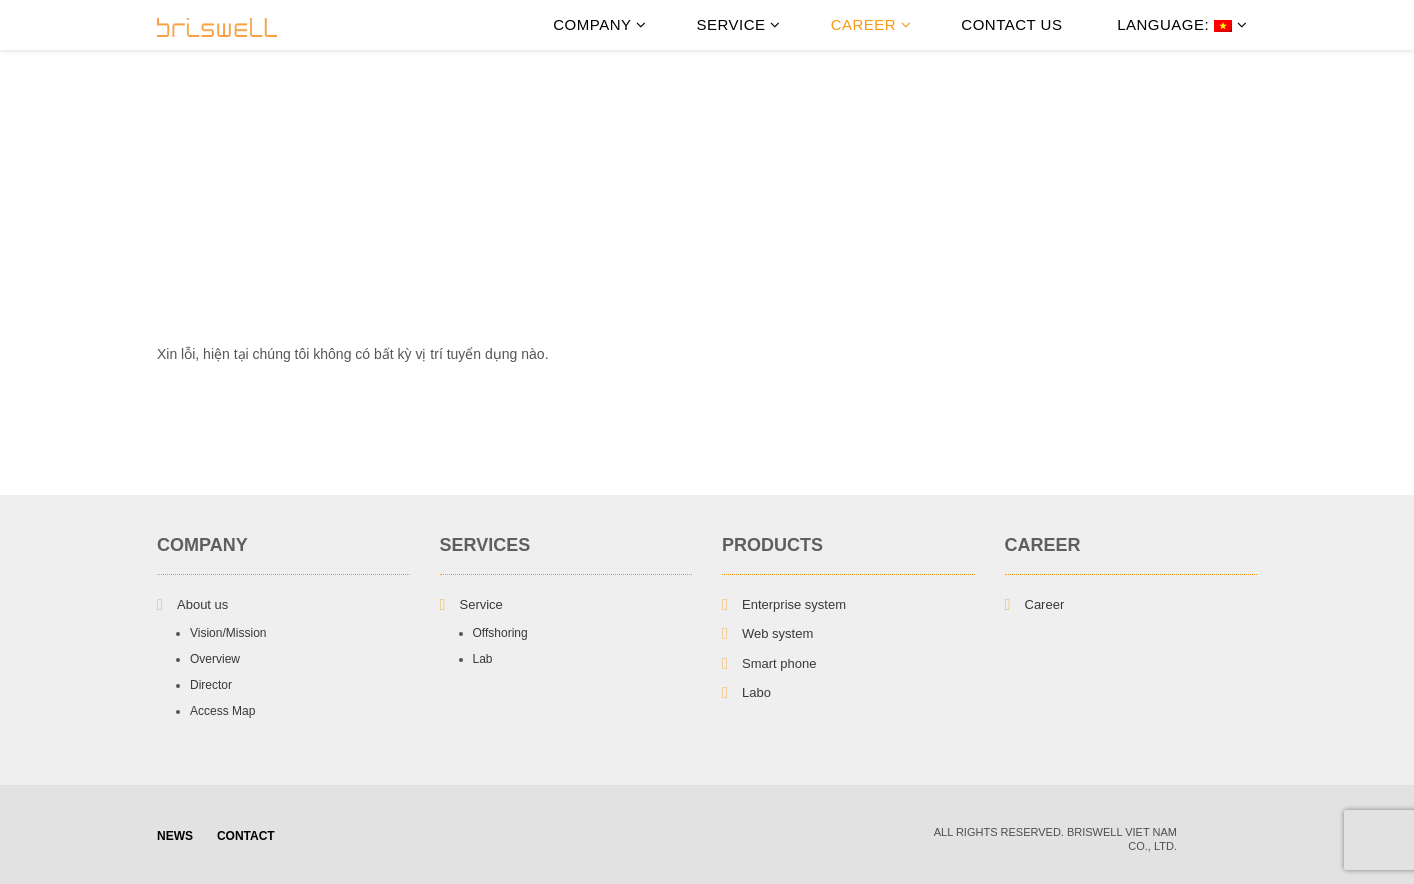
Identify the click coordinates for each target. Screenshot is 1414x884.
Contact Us (1011, 24)
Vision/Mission (228, 633)
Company (599, 24)
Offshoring (500, 633)
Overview (215, 659)
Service (738, 24)
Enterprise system (794, 604)
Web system (777, 633)
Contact (246, 836)
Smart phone (779, 663)
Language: (1179, 24)
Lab (483, 659)
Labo (756, 692)
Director (211, 685)
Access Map (222, 711)
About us (202, 604)
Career (871, 24)
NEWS (175, 836)
